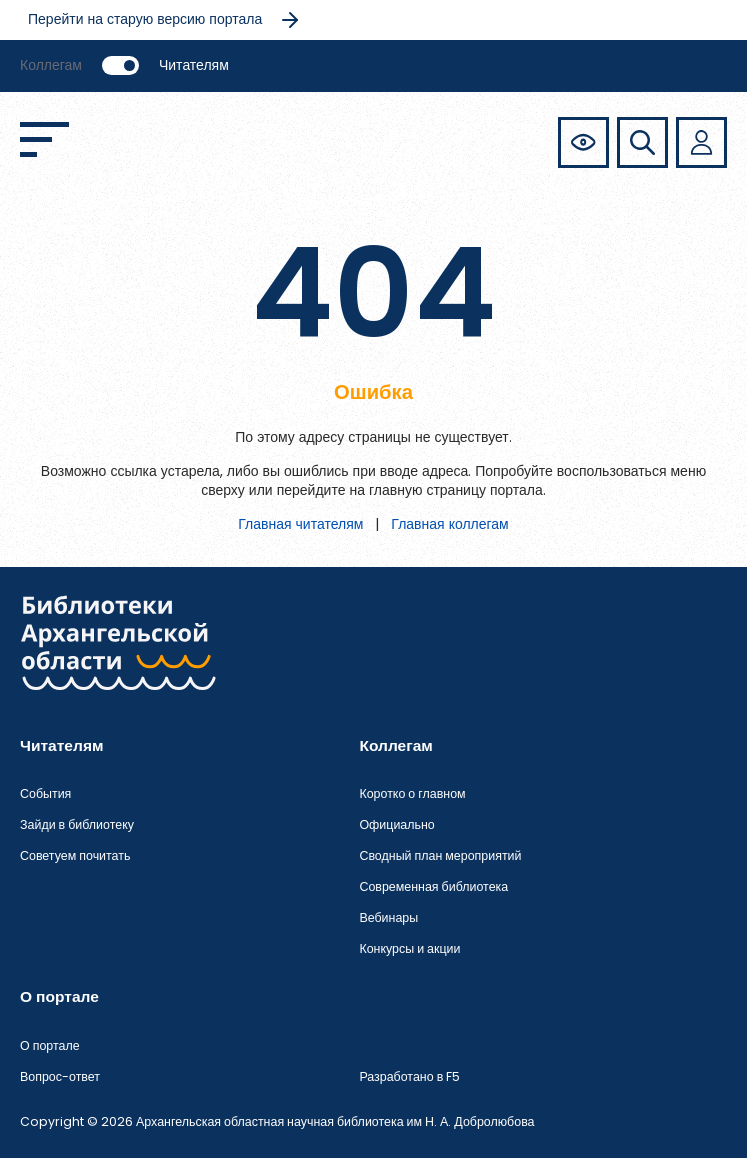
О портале (50, 1045)
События (45, 793)
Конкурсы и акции (409, 948)
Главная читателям (300, 524)
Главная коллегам (449, 524)
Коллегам (51, 65)
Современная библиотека (433, 886)
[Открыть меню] (44, 139)
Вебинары (388, 917)
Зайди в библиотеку (77, 824)
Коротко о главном (412, 793)
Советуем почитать (75, 855)
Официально (396, 824)
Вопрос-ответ (60, 1076)
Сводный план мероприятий (440, 855)
